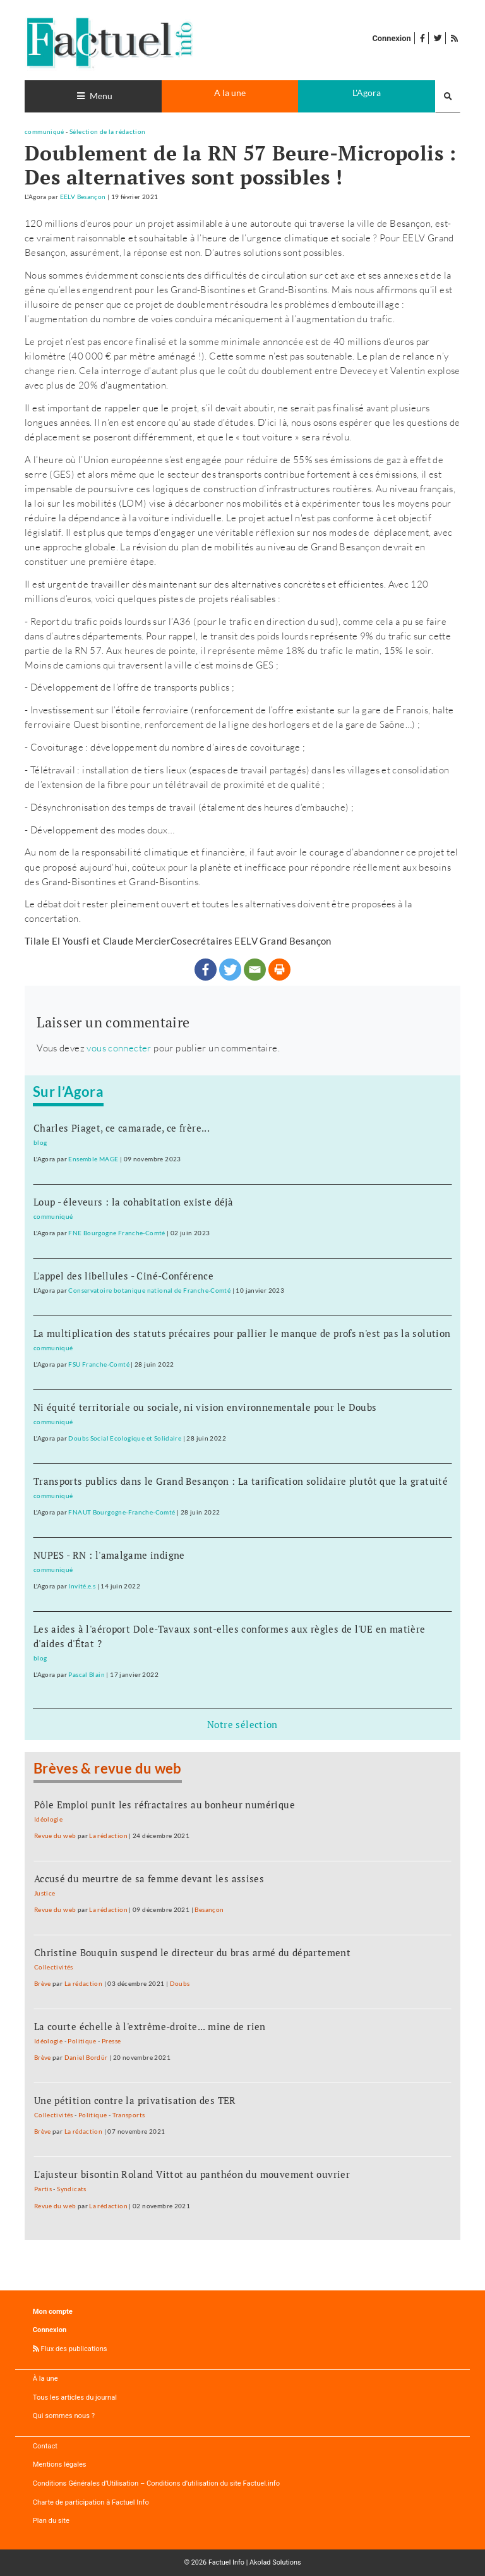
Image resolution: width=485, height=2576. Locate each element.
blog (40, 1142)
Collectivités (53, 1967)
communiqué (44, 131)
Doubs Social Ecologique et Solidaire (124, 1438)
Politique (82, 2041)
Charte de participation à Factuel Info (91, 2502)
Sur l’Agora (68, 1092)
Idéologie (48, 1819)
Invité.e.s (81, 1586)
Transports (128, 2115)
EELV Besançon (83, 196)
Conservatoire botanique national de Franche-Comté (149, 1290)
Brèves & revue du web (107, 1768)
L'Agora (366, 92)
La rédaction (108, 1835)
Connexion (391, 38)
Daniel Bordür (86, 2057)
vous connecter (119, 1047)
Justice (45, 1893)
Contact (45, 2446)
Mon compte (53, 2311)
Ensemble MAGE (93, 1159)
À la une (45, 2378)
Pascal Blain (86, 1674)
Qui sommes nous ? (64, 2416)
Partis (43, 2188)
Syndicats (71, 2188)
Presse (111, 2041)
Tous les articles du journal (75, 2397)
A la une (230, 92)
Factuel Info (226, 2562)
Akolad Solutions (275, 2562)
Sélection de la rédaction (107, 131)
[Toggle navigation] (93, 96)
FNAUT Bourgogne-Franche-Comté (121, 1512)
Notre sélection (242, 1724)
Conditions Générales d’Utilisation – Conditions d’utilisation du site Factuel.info (156, 2483)
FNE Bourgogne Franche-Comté (116, 1233)
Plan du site (51, 2521)
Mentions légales (60, 2464)
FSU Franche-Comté (98, 1364)
